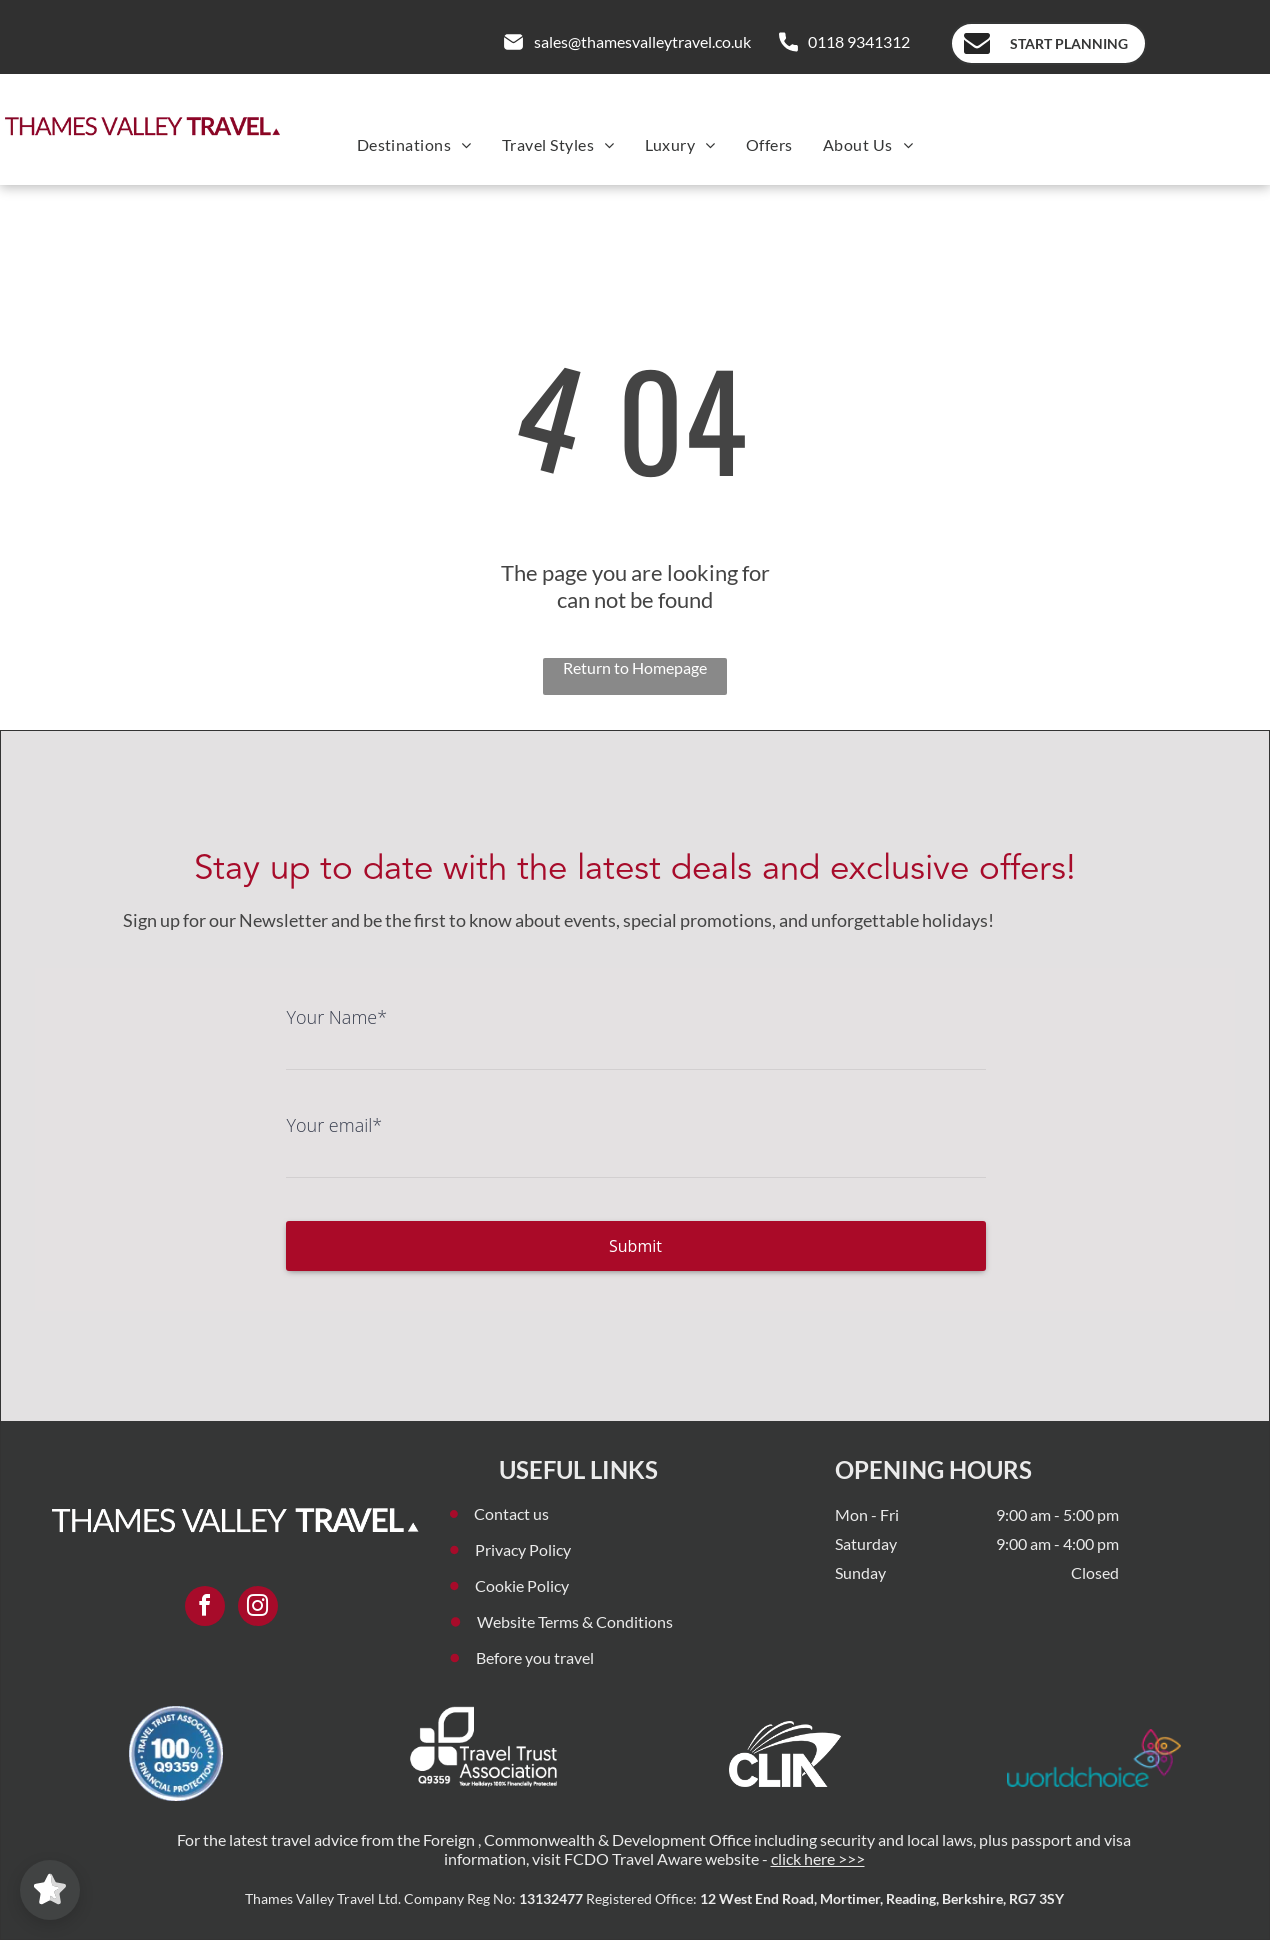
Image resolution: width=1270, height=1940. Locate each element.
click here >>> (818, 1858)
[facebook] (205, 1608)
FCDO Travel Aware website (661, 1858)
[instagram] (258, 1608)
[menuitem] (414, 144)
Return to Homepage (635, 667)
